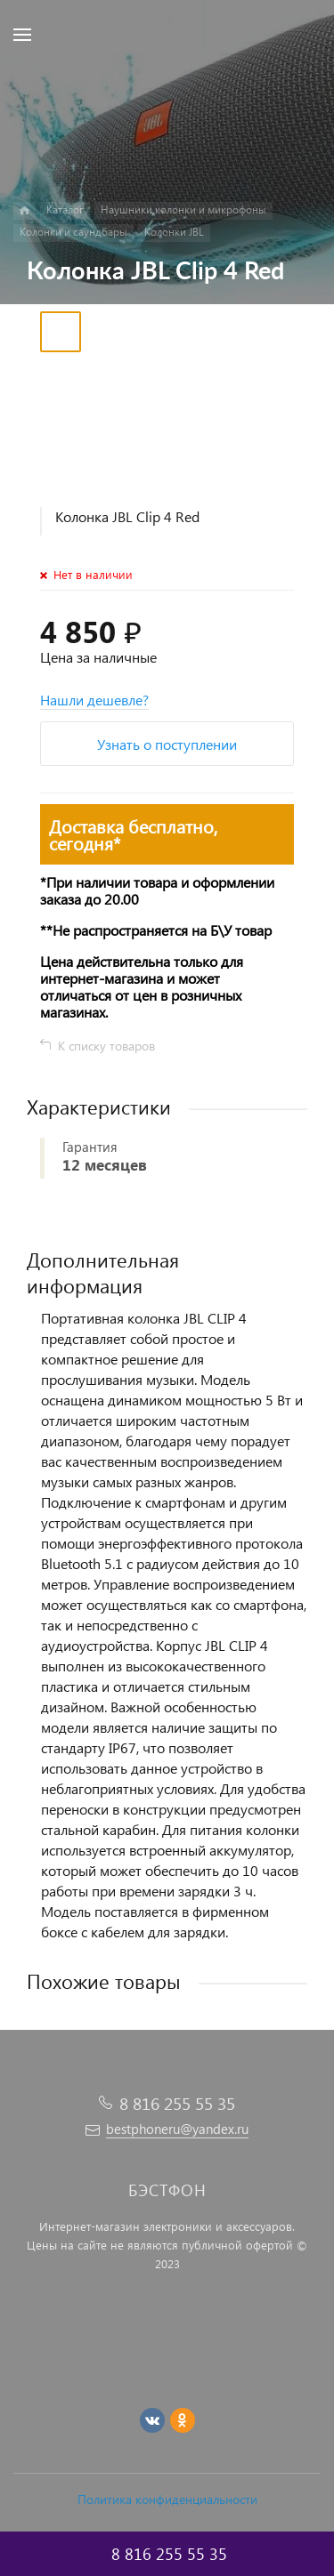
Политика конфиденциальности (167, 2499)
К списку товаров (106, 1045)
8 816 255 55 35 (177, 2103)
